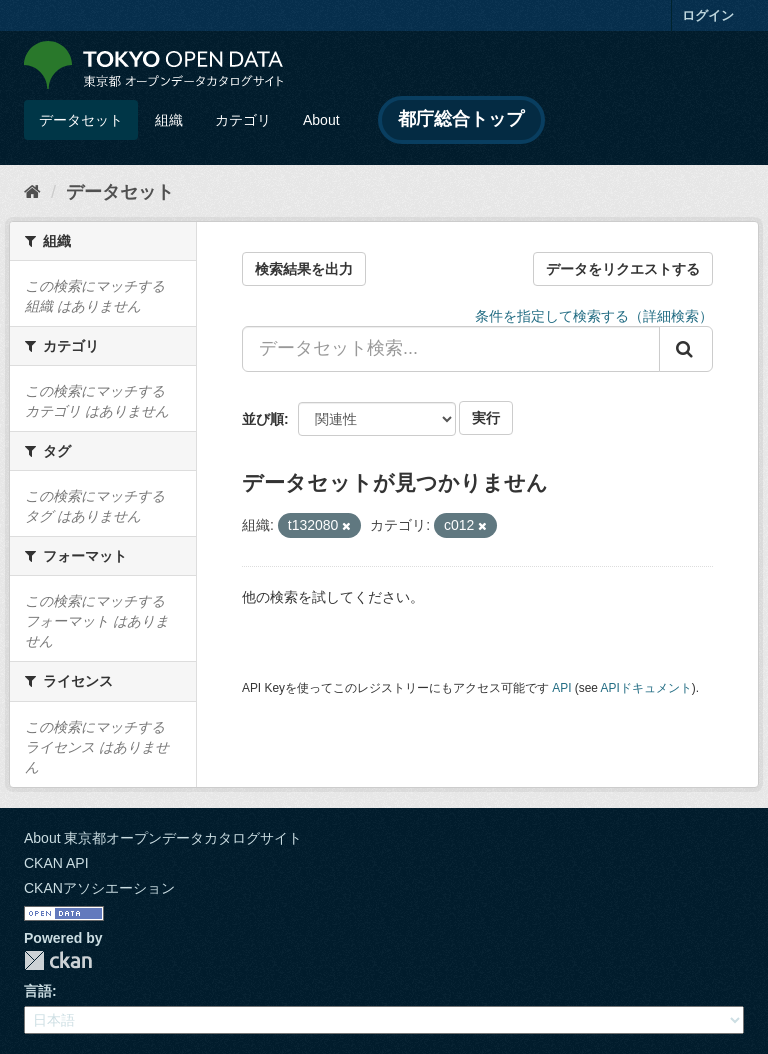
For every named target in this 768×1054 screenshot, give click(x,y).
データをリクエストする (623, 269)
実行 (486, 418)
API (561, 688)
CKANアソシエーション (99, 888)
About (321, 120)
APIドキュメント (646, 688)
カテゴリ (243, 120)
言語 (38, 991)
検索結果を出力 (304, 269)
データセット (81, 120)
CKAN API (56, 863)
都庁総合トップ (461, 119)
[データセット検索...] (451, 349)
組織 (169, 120)
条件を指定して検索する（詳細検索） (594, 316)
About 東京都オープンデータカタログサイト (163, 838)
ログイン (708, 15)
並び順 (263, 419)
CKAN (58, 960)
